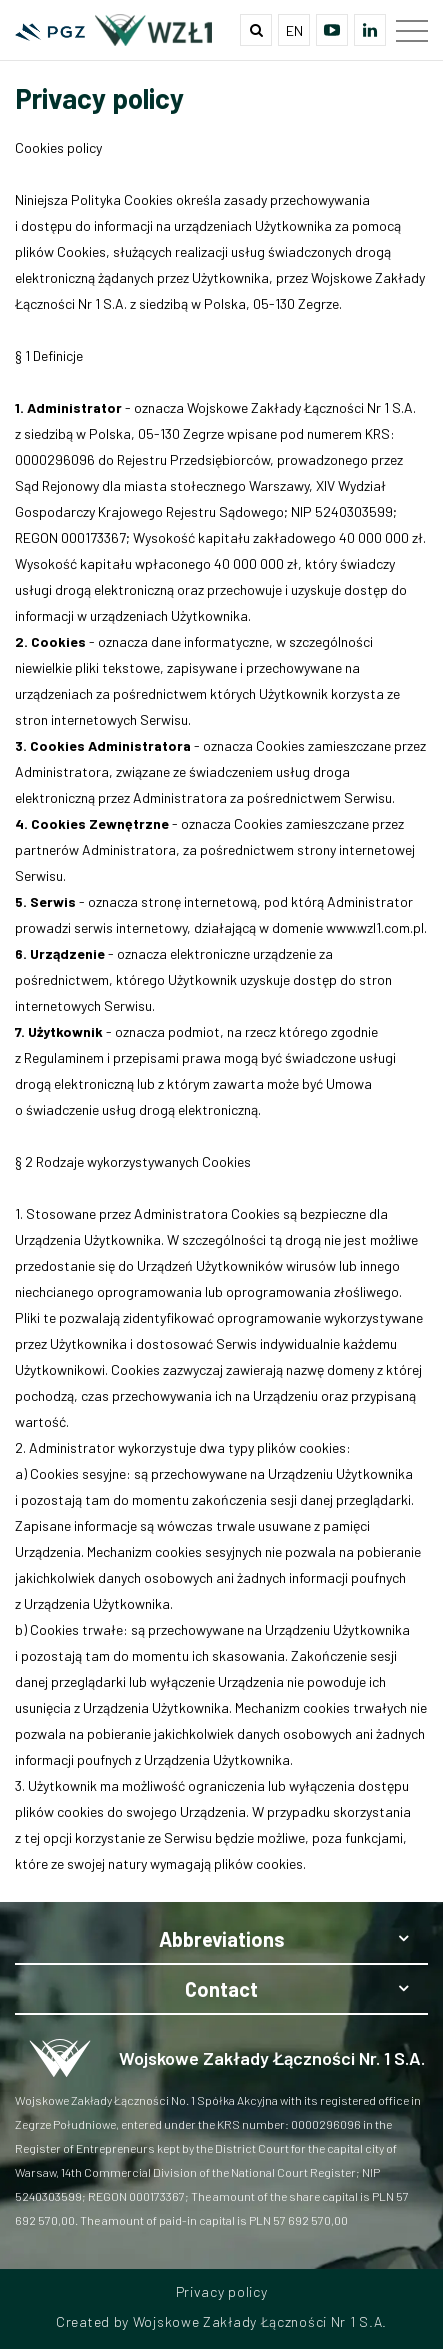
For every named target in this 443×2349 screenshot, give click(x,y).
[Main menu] (412, 30)
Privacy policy (222, 2291)
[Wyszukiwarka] (256, 30)
